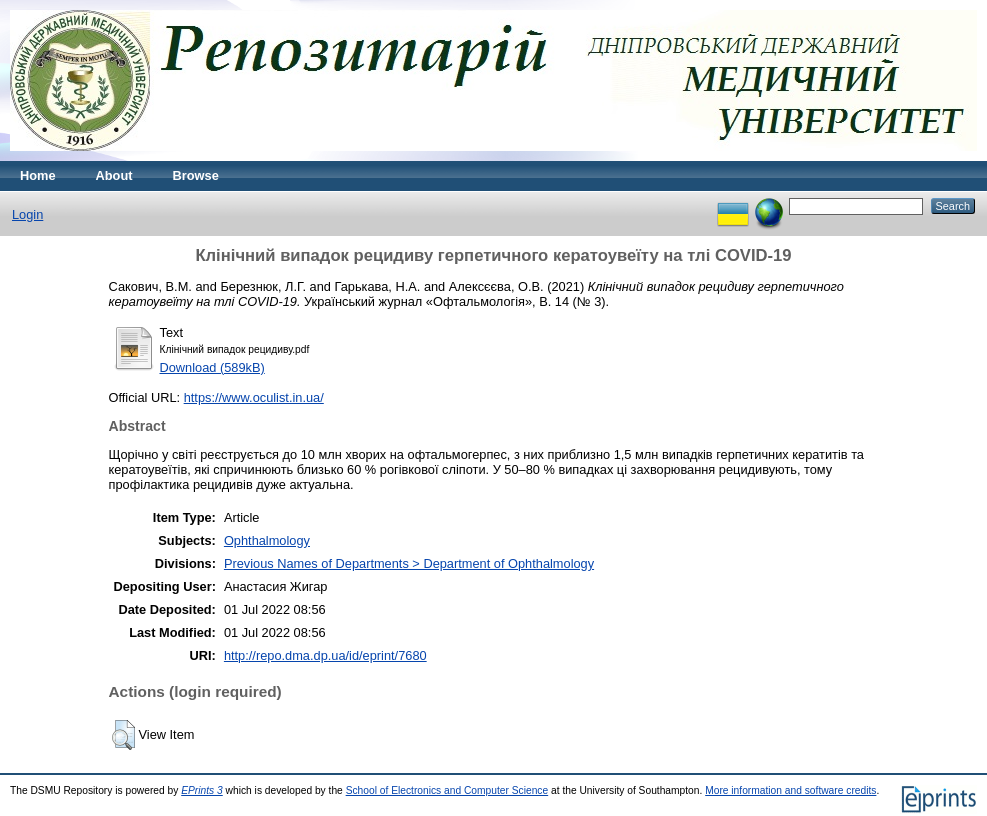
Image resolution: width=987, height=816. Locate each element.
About (114, 175)
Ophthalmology (267, 540)
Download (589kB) (212, 367)
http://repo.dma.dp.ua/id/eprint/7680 (325, 655)
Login (27, 214)
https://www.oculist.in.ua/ (254, 397)
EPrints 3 (202, 790)
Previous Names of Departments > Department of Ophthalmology (409, 563)
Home (38, 175)
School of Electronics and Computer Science (447, 790)
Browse (196, 175)
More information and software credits (790, 790)
